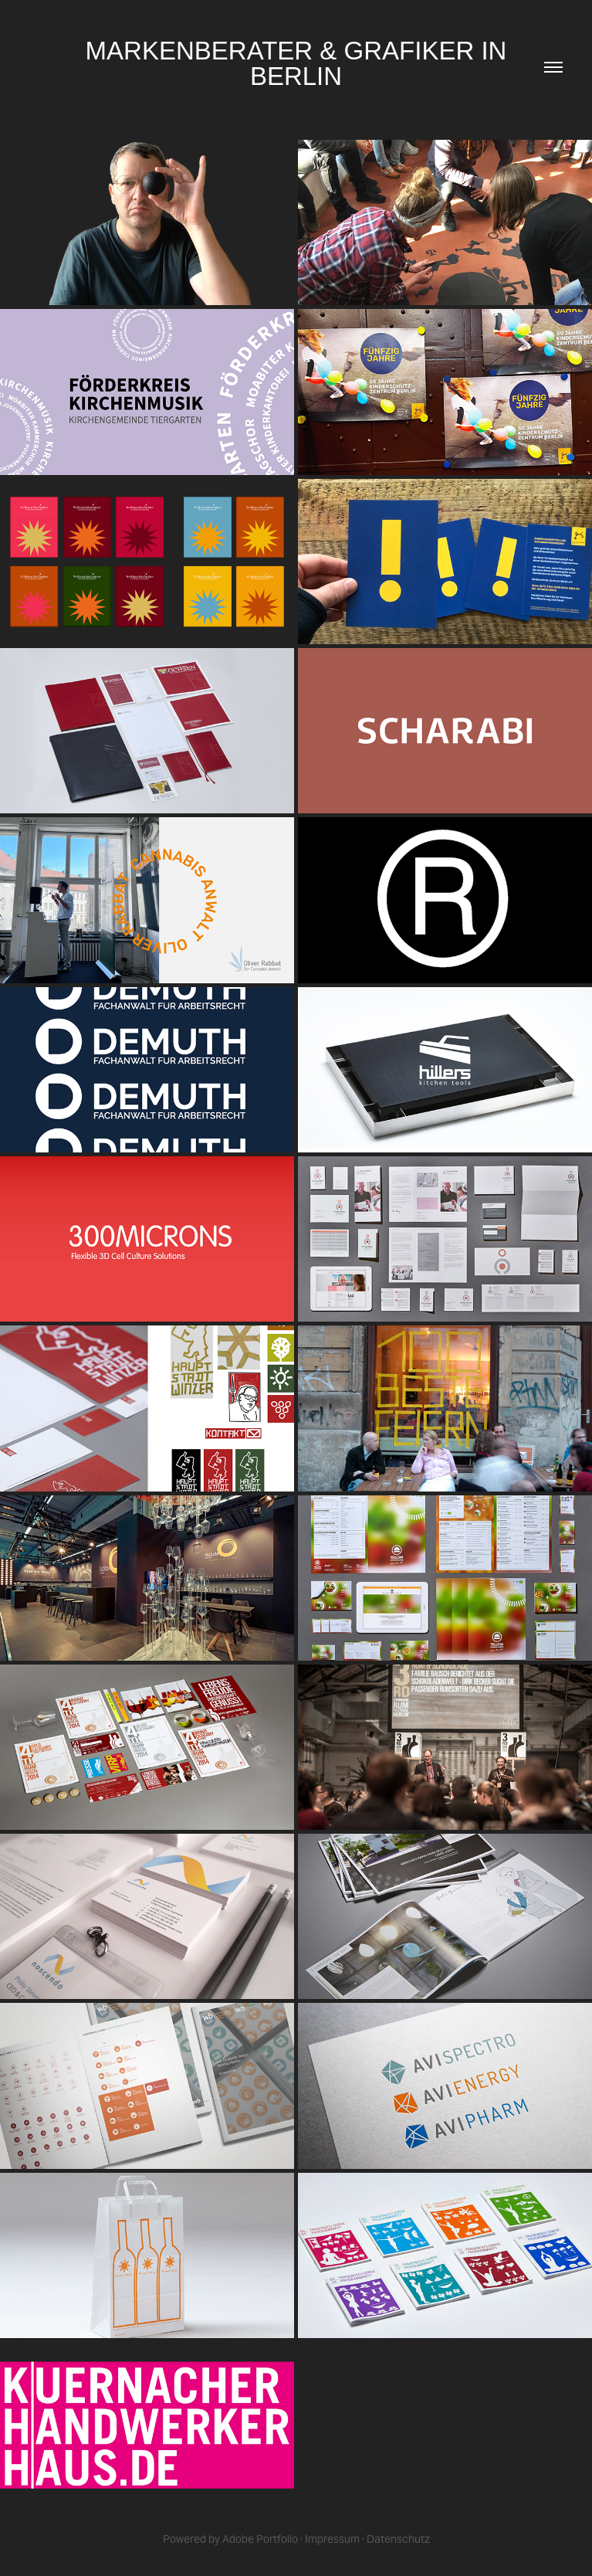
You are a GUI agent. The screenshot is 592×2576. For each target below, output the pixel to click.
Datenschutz (398, 2539)
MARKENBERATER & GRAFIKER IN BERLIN (300, 63)
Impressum (332, 2539)
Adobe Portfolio (260, 2539)
